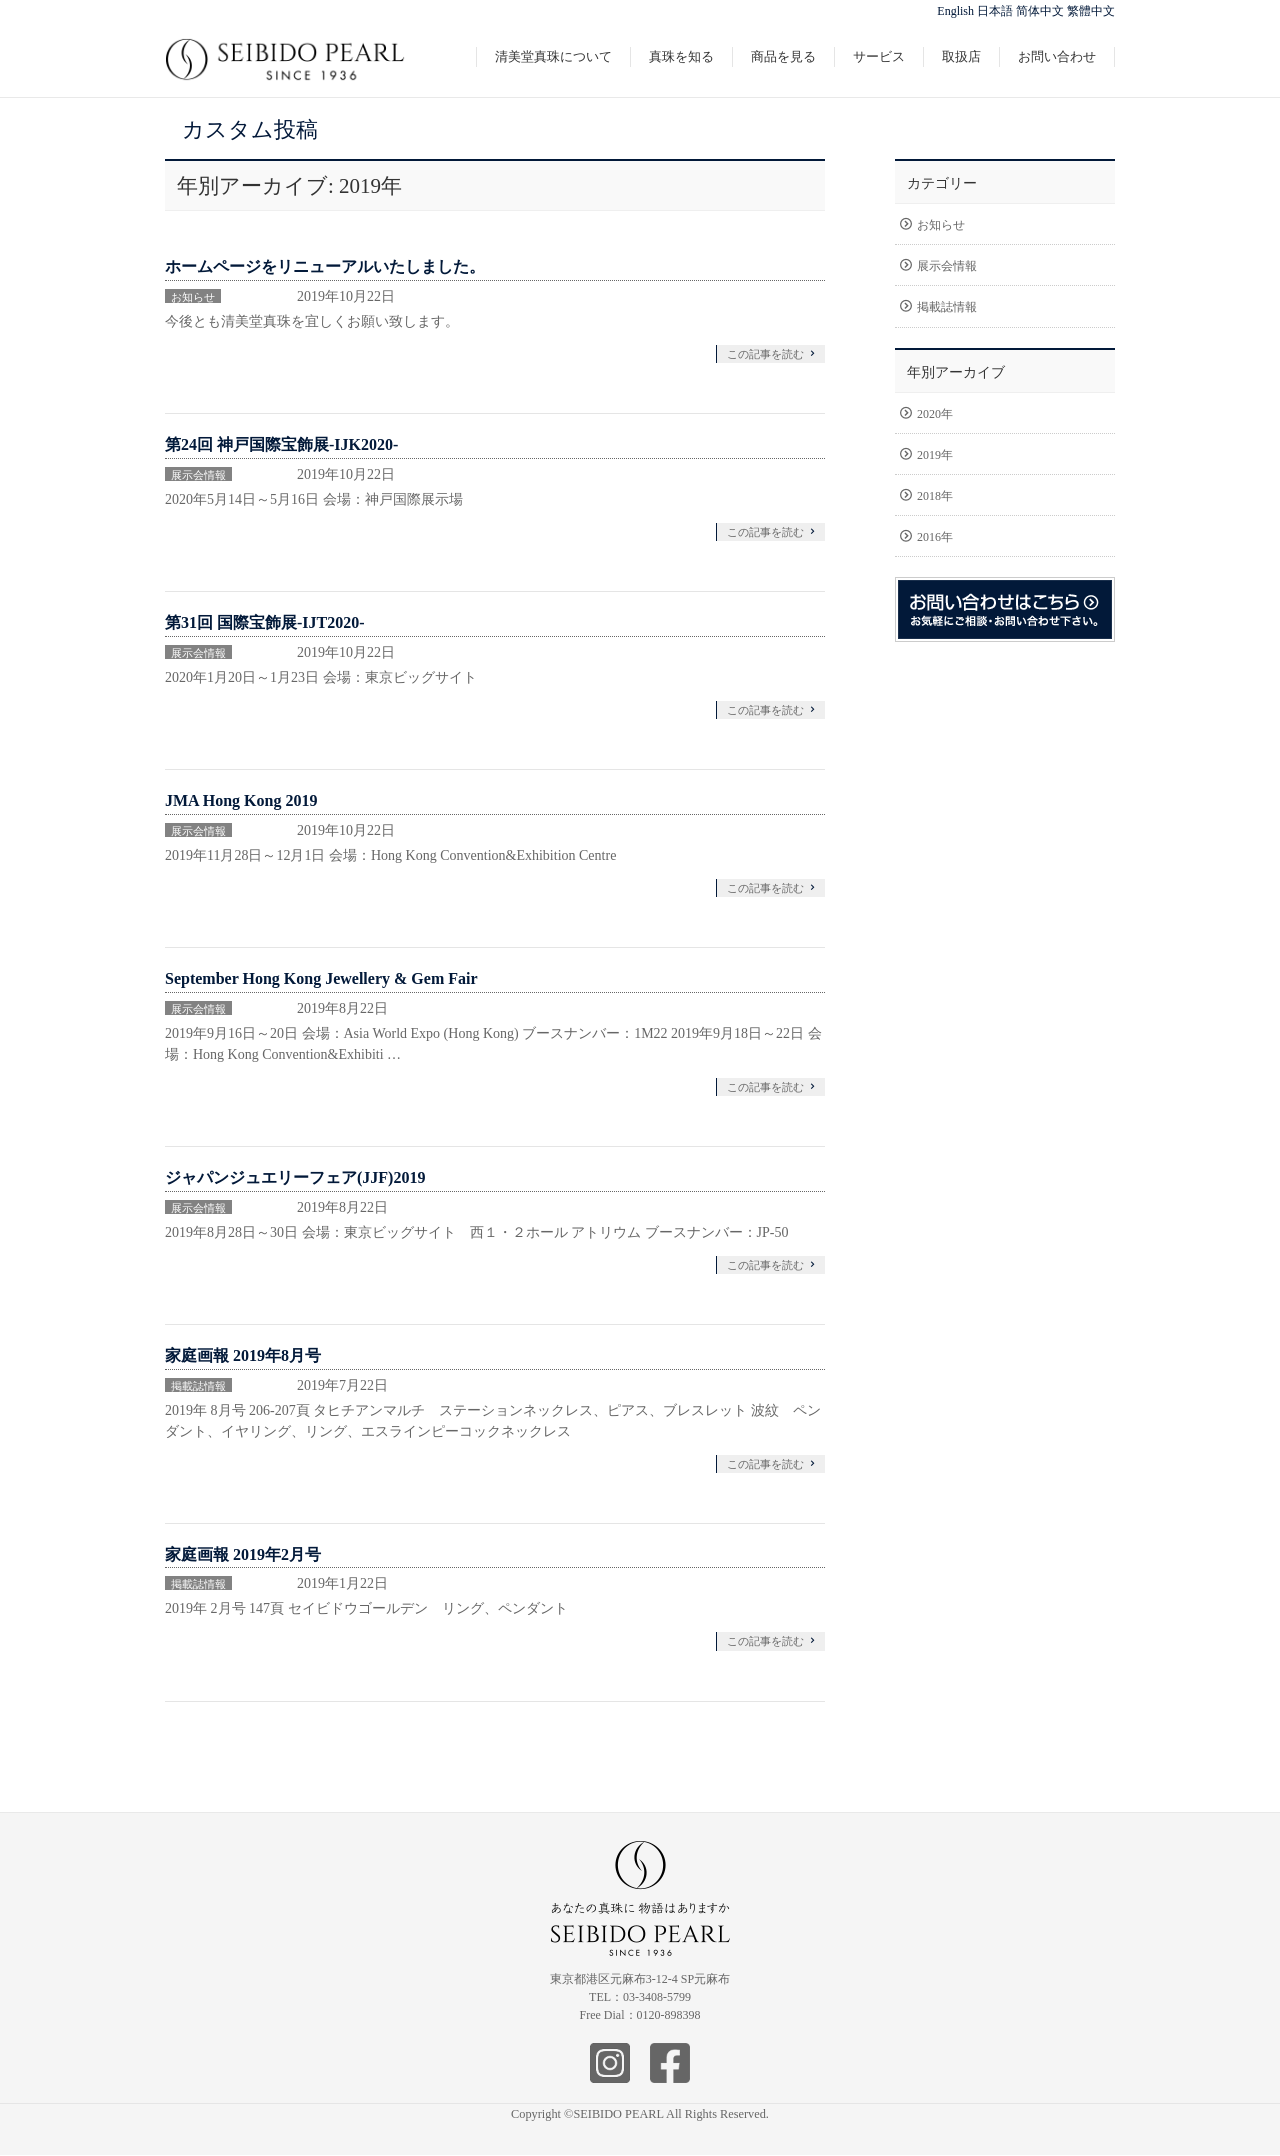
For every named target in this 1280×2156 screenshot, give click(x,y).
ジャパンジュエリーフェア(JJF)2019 (295, 1177)
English (955, 11)
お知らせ (193, 297)
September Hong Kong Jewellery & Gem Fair (321, 978)
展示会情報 (198, 475)
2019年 (935, 455)
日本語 (995, 11)
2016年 (935, 537)
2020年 (935, 414)
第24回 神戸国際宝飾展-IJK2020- (281, 444)
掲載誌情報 (198, 1386)
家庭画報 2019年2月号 (243, 1554)
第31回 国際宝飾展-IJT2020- (265, 622)
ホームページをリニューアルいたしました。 (325, 266)
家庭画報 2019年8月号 (243, 1355)
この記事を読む (765, 354)
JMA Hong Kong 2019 (241, 800)
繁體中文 (1091, 11)
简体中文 (1040, 11)
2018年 (935, 496)
